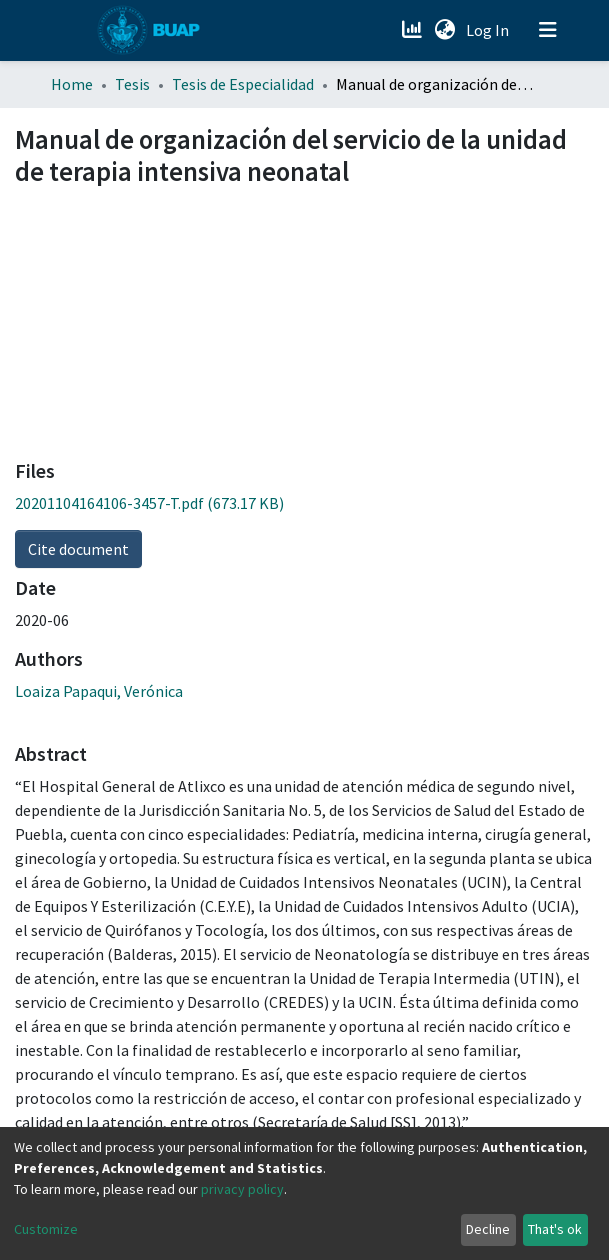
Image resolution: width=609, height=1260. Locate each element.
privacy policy (242, 1189)
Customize (46, 1229)
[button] (445, 30)
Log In (489, 30)
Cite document (78, 549)
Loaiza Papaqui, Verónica (99, 691)
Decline (488, 1229)
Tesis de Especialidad (243, 84)
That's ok (555, 1229)
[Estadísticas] (414, 30)
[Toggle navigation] (548, 30)
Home (72, 84)
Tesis (132, 84)
